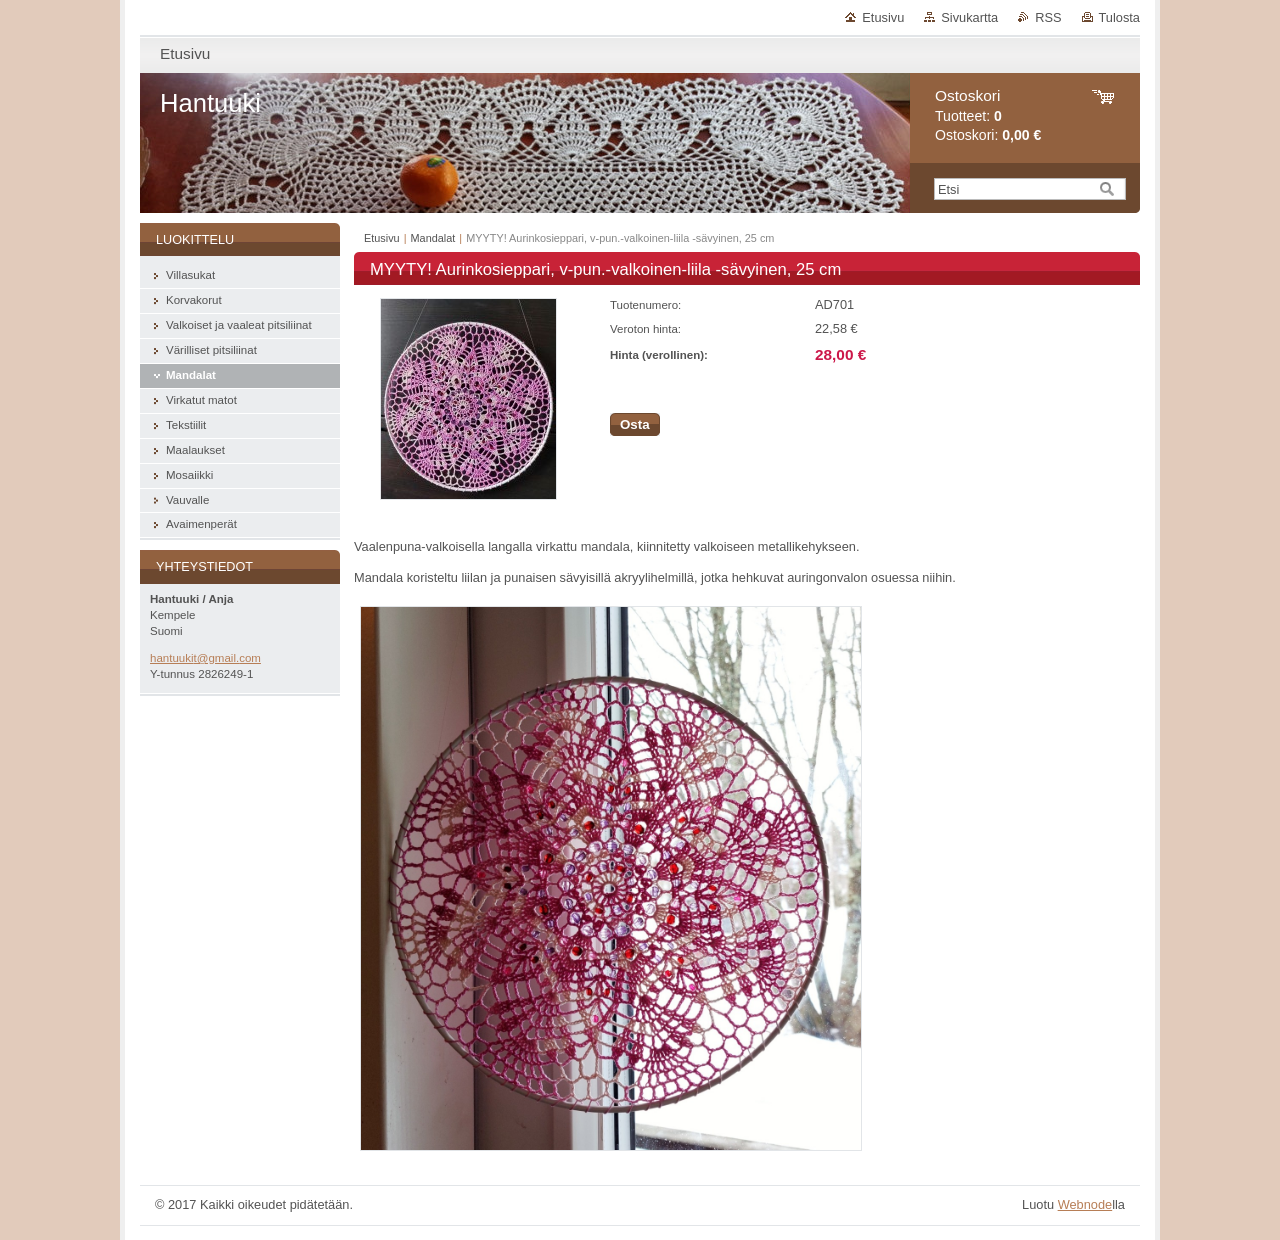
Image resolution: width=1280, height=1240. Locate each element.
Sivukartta (969, 17)
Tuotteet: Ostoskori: (988, 115)
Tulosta (1120, 17)
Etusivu (883, 17)
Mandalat (433, 238)
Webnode (1085, 1204)
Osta (635, 424)
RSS (1048, 17)
